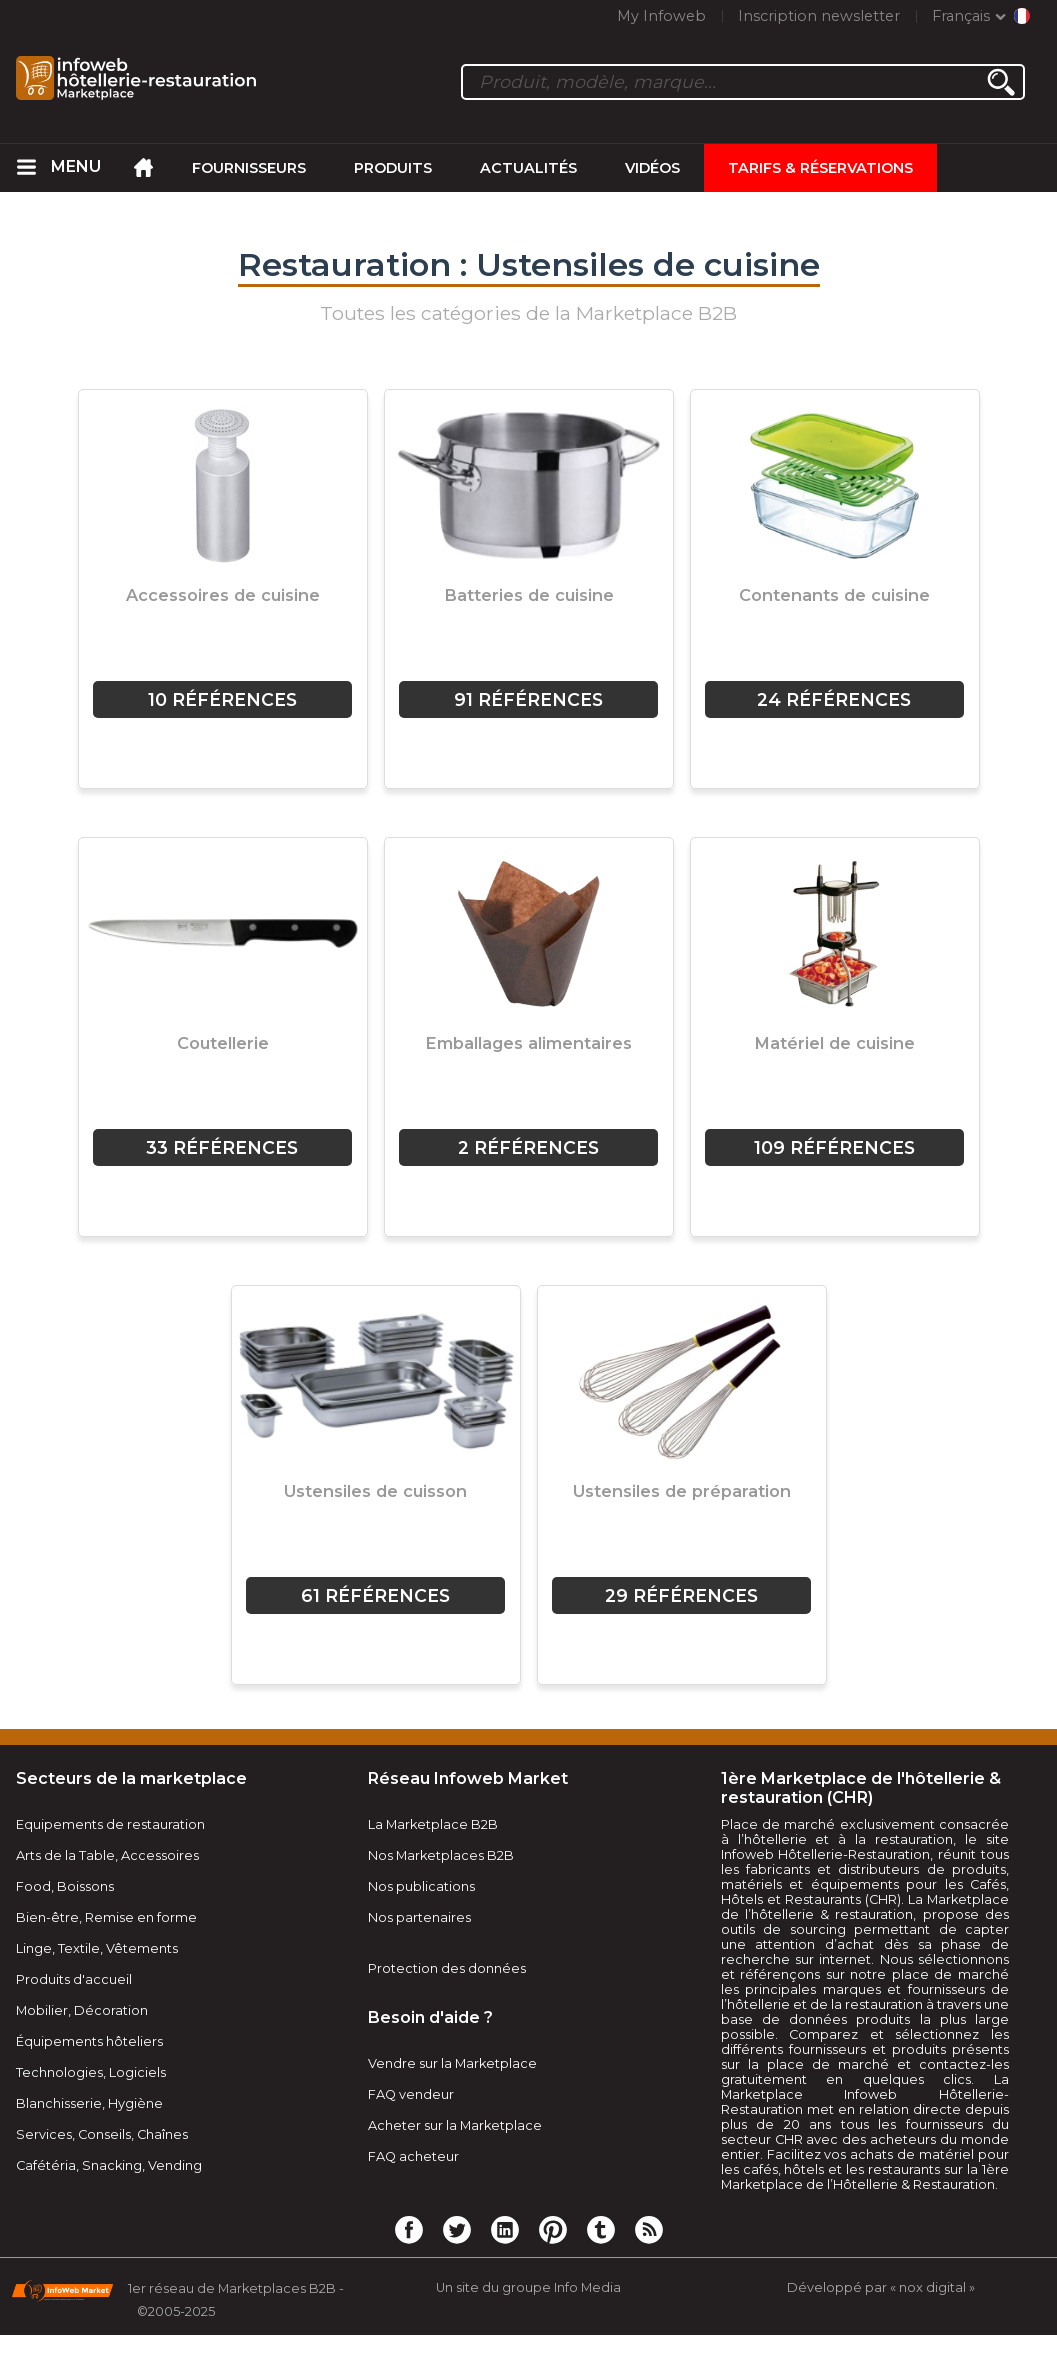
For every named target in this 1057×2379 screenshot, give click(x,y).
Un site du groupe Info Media (528, 2287)
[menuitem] (27, 168)
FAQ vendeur (411, 2094)
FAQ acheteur (413, 2156)
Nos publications (421, 1886)
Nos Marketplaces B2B (441, 1855)
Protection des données (447, 1968)
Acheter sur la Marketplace (455, 2125)
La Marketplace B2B (433, 1824)
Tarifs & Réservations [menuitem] (820, 168)
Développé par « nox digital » (881, 2287)
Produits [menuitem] (393, 168)
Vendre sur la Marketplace (452, 2063)
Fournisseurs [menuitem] (249, 168)
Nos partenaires (419, 1917)
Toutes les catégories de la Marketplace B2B (528, 313)
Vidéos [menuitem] (652, 168)
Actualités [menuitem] (528, 168)
